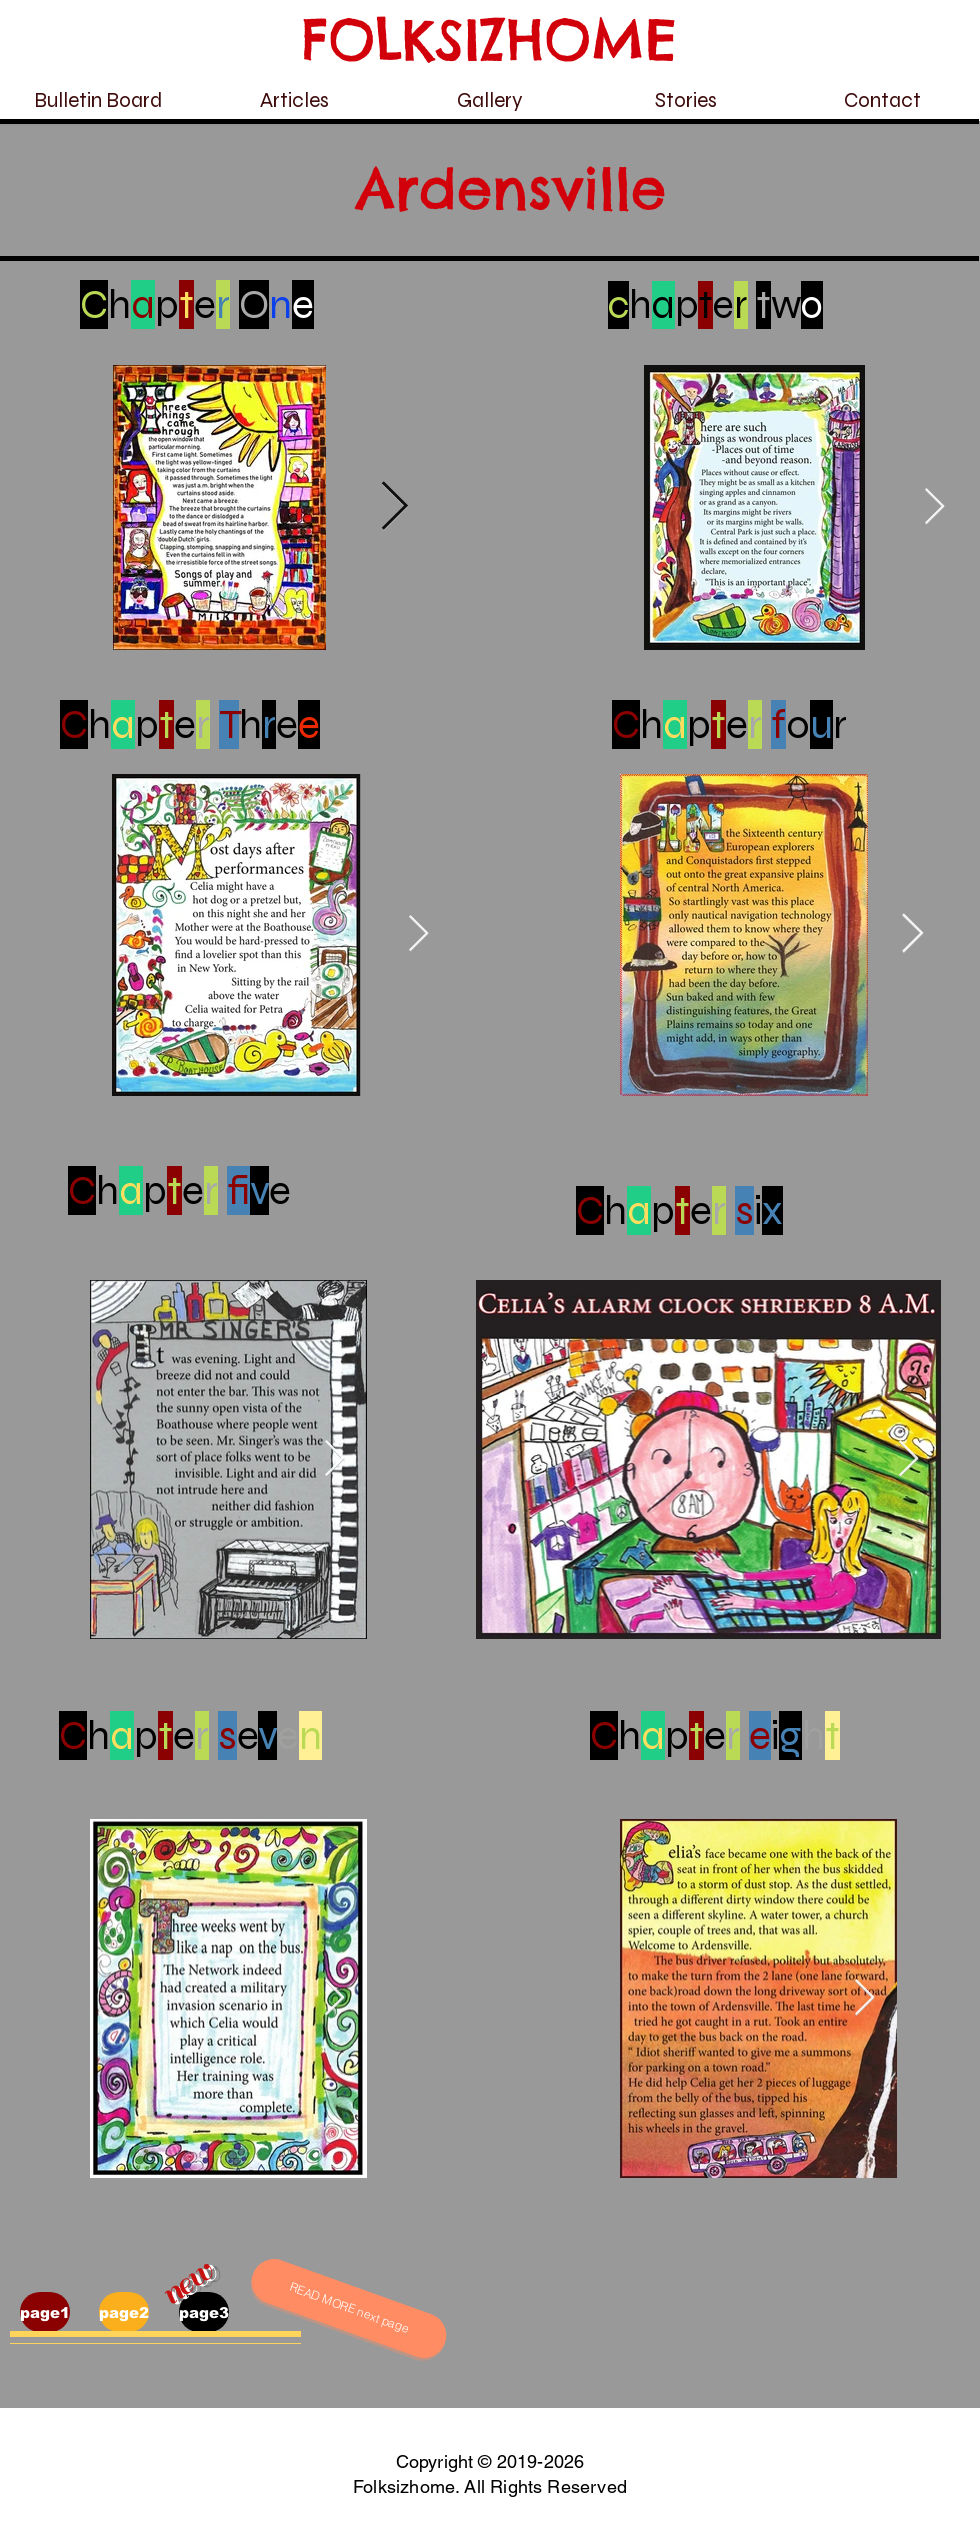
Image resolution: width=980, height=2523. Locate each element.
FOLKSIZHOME (489, 39)
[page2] (124, 2312)
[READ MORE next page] (348, 2308)
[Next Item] (394, 508)
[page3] (204, 2312)
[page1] (45, 2312)
